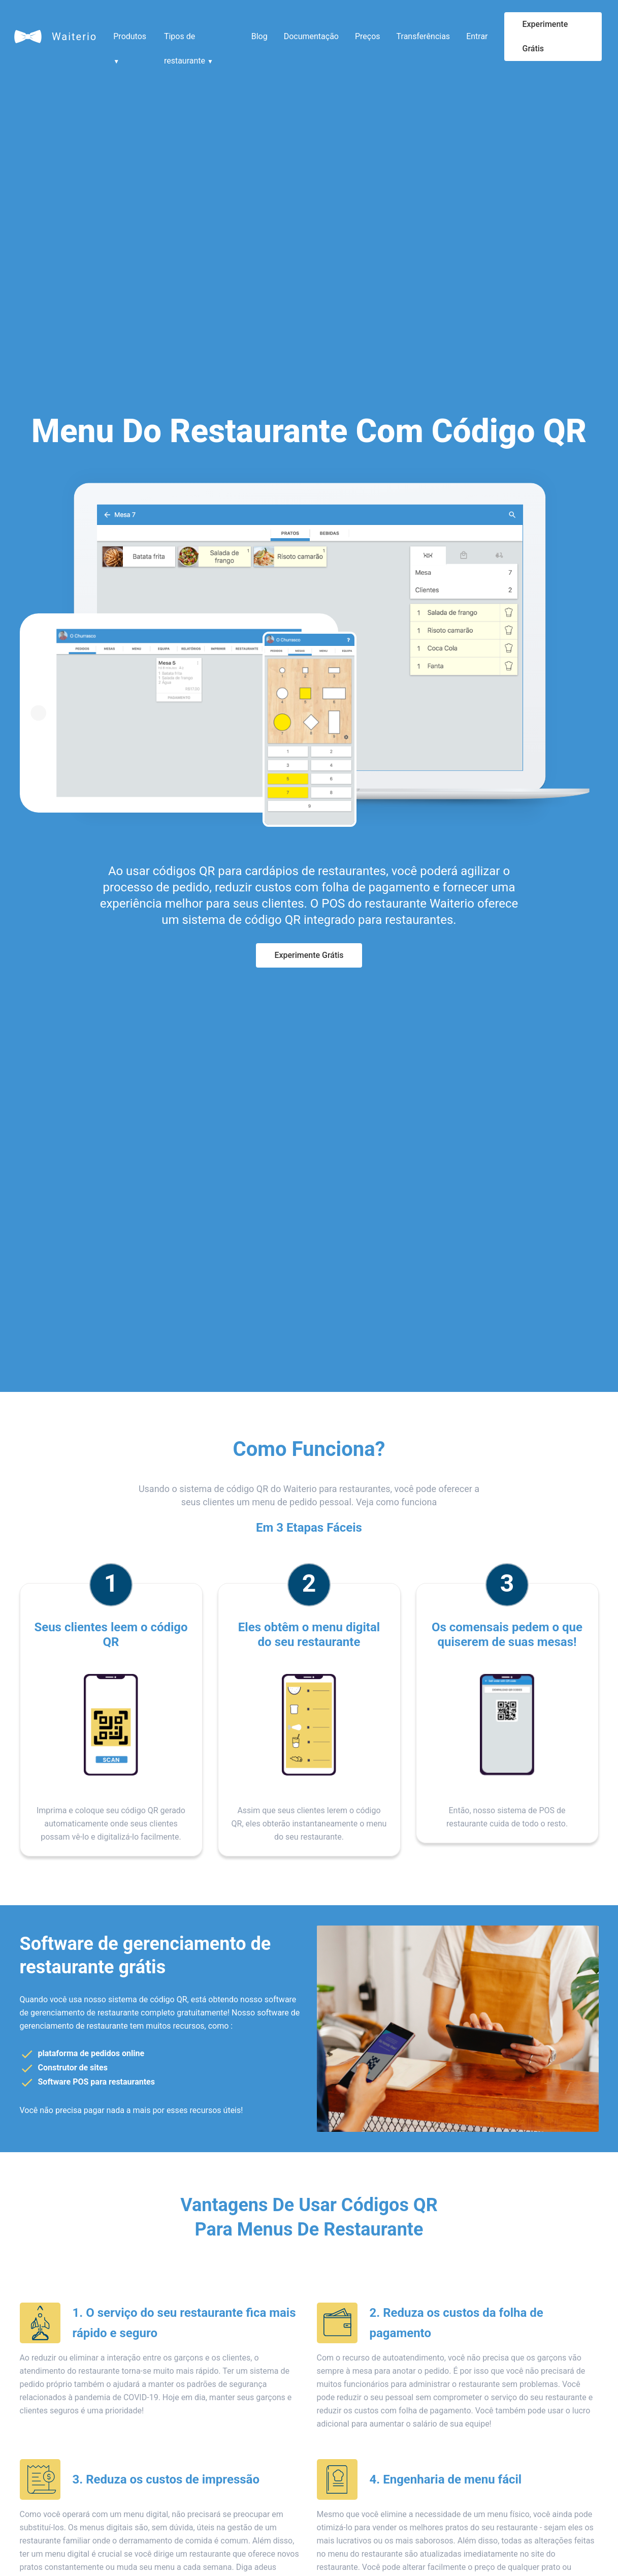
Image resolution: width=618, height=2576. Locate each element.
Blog (259, 36)
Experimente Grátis (545, 36)
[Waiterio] (28, 36)
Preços (367, 36)
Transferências (423, 36)
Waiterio (74, 36)
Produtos (129, 40)
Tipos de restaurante (188, 40)
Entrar (476, 36)
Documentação (311, 36)
